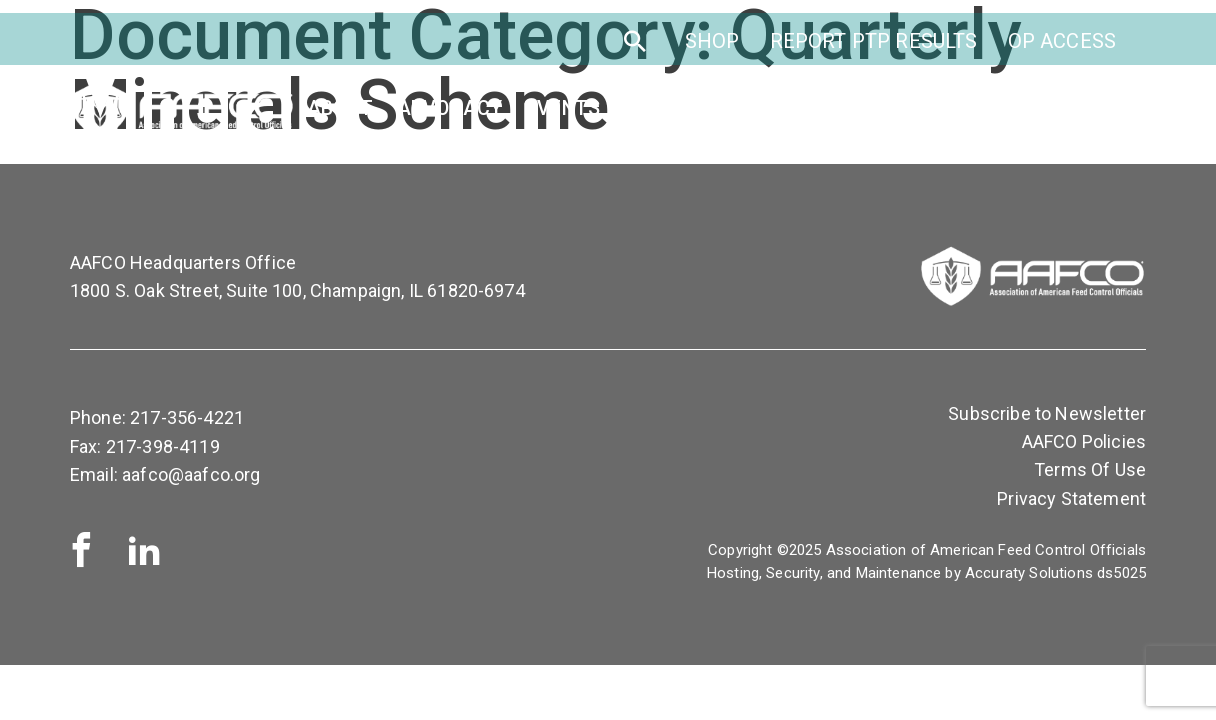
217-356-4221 (187, 417)
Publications (969, 115)
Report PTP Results (874, 48)
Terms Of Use (1090, 469)
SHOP (712, 48)
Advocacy (449, 115)
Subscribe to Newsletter (1047, 413)
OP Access (1062, 48)
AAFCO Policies (1084, 441)
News (1089, 115)
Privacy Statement (1071, 498)
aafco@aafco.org (191, 474)
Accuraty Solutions (1029, 573)
